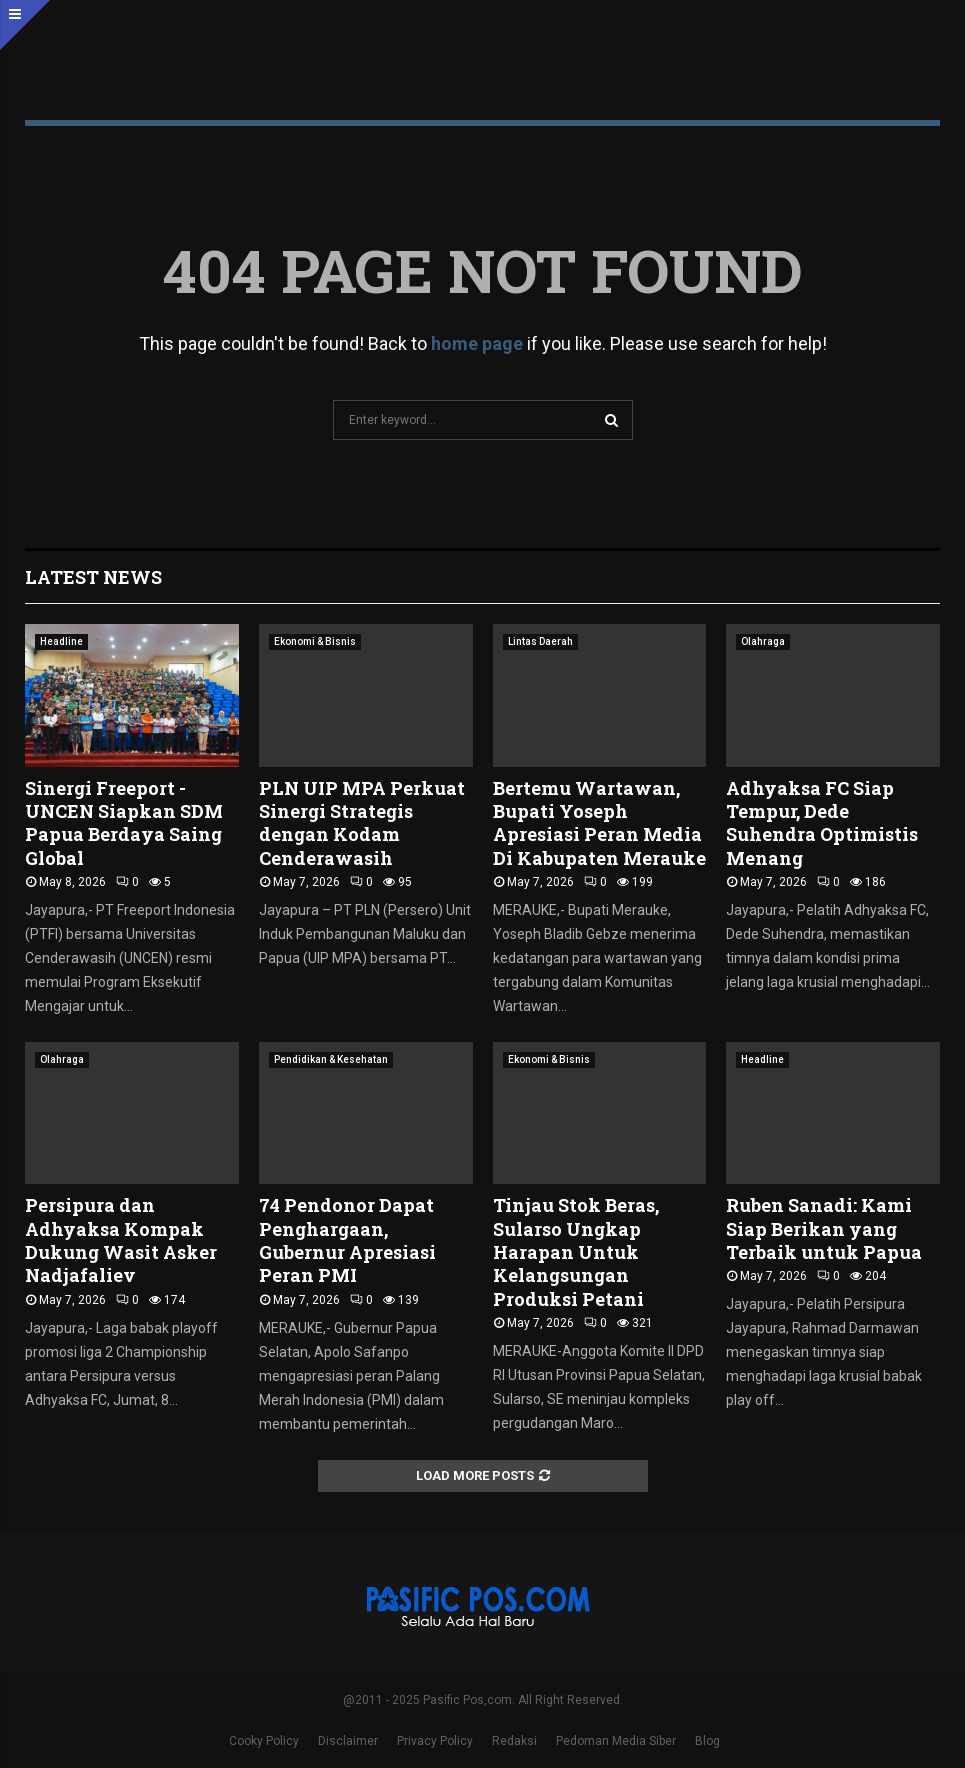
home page (477, 343)
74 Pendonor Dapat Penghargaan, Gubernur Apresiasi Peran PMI (347, 1240)
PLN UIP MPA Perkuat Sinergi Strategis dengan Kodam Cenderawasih (362, 823)
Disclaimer (348, 1741)
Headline (61, 641)
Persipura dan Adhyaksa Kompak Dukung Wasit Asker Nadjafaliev (121, 1240)
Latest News (93, 577)
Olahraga (763, 641)
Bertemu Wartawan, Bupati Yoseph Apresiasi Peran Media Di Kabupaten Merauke (599, 823)
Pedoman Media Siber (616, 1741)
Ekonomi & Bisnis (315, 641)
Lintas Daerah (540, 641)
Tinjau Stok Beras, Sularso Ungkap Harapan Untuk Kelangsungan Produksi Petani (576, 1252)
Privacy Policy (435, 1741)
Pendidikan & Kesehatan (331, 1059)
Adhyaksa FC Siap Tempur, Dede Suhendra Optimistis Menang (822, 823)
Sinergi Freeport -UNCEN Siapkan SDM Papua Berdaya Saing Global (124, 823)
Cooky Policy (264, 1741)
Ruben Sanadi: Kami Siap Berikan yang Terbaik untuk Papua (824, 1228)
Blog (707, 1741)
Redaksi (514, 1741)
